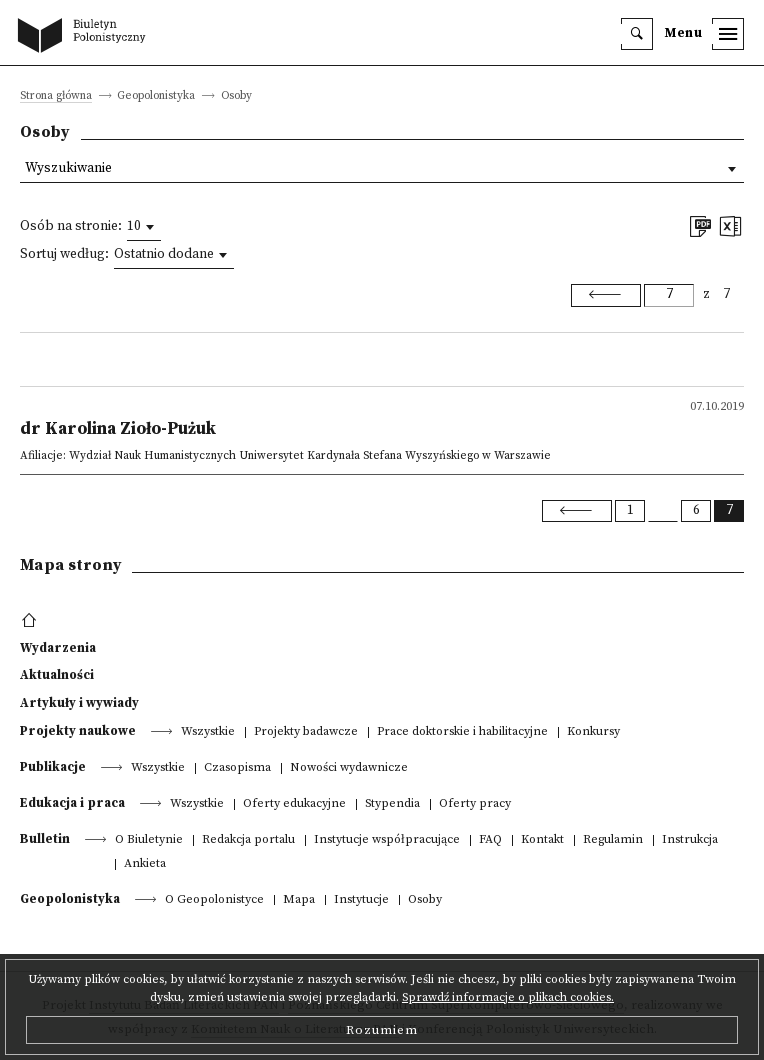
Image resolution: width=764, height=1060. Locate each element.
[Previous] (606, 295)
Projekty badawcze (306, 732)
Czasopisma (237, 768)
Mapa (299, 900)
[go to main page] (86, 37)
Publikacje (53, 767)
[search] (637, 34)
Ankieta (145, 864)
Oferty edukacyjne (294, 804)
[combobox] (144, 227)
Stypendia (392, 804)
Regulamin (613, 840)
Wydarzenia (58, 648)
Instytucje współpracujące (387, 840)
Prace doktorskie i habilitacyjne (462, 732)
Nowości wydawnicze (349, 768)
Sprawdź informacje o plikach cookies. (508, 997)
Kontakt (542, 840)
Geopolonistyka (70, 899)
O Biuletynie (149, 840)
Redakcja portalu (248, 840)
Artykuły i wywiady (79, 703)
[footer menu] (31, 621)
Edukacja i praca (72, 803)
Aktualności (57, 675)
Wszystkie (208, 732)
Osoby (425, 900)
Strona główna (56, 96)
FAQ (490, 840)
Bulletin (45, 839)
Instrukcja (690, 840)
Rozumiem (382, 1030)
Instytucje (361, 900)
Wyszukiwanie (68, 168)
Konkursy (593, 732)
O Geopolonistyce (214, 900)
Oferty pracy (475, 804)
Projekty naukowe (78, 731)
